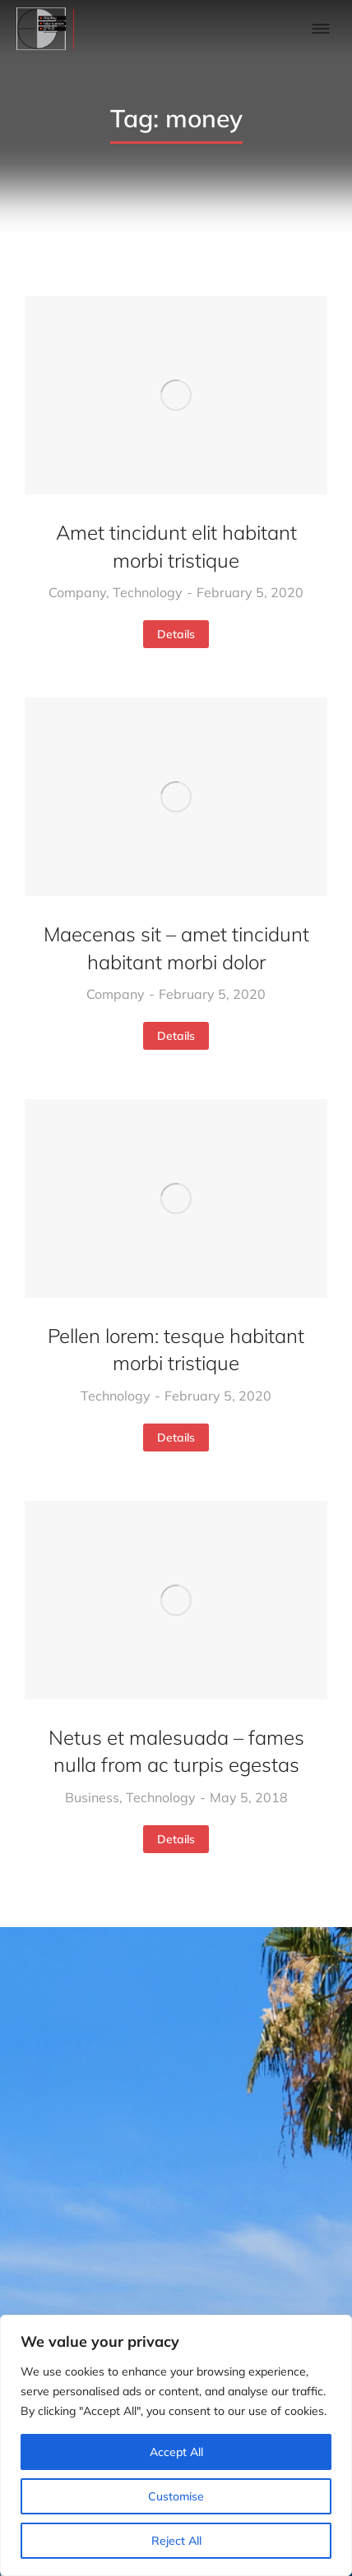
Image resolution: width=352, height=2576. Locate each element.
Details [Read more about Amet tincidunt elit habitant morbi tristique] (176, 634)
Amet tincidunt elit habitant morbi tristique (176, 546)
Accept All (176, 2452)
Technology (148, 592)
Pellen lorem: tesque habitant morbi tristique (176, 1349)
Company (77, 592)
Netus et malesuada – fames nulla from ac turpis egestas (176, 1751)
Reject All (176, 2540)
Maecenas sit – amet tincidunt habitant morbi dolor (176, 948)
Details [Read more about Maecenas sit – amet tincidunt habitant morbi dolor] (176, 1035)
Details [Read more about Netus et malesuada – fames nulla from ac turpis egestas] (176, 1839)
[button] (321, 28)
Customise (176, 2496)
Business (92, 1797)
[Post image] (176, 395)
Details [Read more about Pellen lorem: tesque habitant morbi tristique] (176, 1437)
